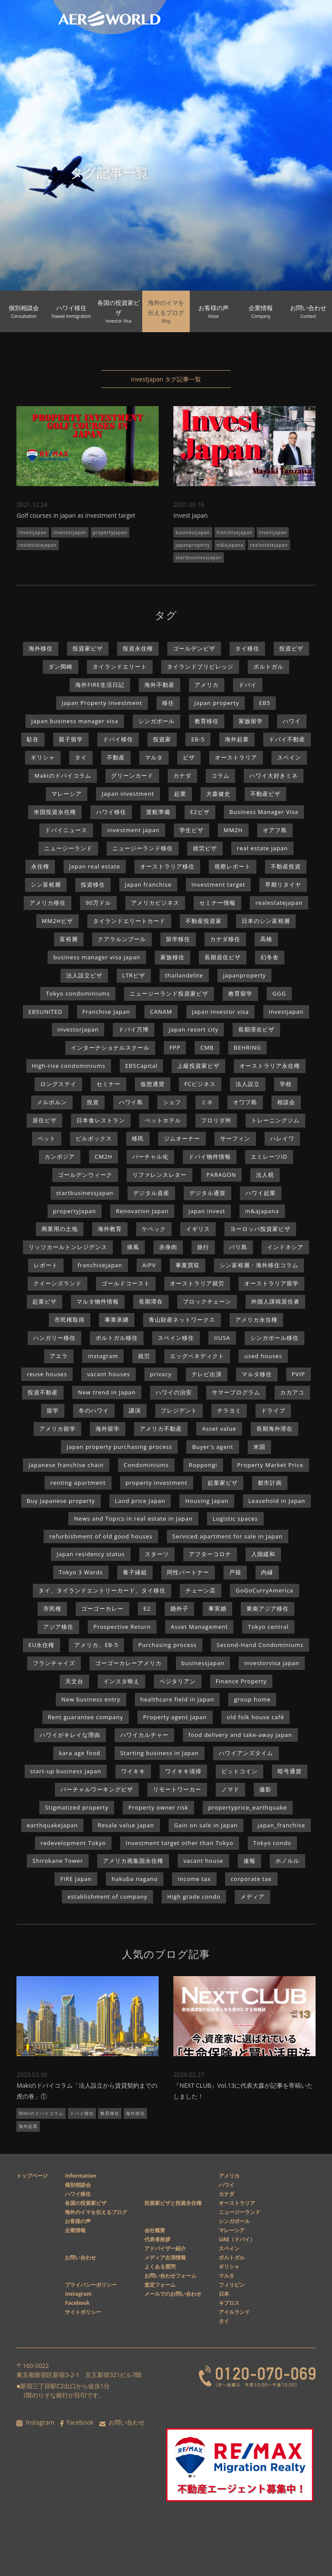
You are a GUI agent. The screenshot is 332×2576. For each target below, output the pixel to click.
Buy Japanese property (61, 1501)
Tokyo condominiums (78, 993)
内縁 (267, 1572)
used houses (263, 1356)
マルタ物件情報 (98, 1301)
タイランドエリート (120, 666)
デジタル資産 (151, 1193)
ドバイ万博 (133, 1029)
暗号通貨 (290, 1771)
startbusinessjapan (198, 557)
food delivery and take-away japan (240, 1735)
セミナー (108, 1084)
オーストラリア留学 (271, 1283)
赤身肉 (168, 1247)
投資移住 (93, 884)
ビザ (189, 757)
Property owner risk (158, 1807)
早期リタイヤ (283, 884)
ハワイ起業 (261, 1193)
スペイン (289, 757)
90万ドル (98, 903)
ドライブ (273, 1410)
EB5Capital (141, 1066)
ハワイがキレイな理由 (70, 1735)
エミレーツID (269, 1156)
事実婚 (217, 1608)
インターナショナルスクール (110, 1047)
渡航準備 (158, 812)
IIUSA (222, 1338)
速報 (249, 1861)
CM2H (103, 1156)
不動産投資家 (203, 921)
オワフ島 (245, 1102)
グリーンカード (132, 775)
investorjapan (69, 532)
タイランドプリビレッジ (200, 666)
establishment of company (107, 1896)
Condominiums (146, 1465)
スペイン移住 (176, 1338)
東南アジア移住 (267, 1608)
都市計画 (270, 1483)
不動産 (116, 757)
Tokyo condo (272, 1843)
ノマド (230, 1789)
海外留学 (108, 1428)
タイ (81, 757)
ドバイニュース (66, 830)
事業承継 (117, 1319)
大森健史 (218, 794)
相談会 (286, 1102)
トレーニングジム (275, 1120)
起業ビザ (44, 1301)
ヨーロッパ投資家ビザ (260, 1229)
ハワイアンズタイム (246, 1753)
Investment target (219, 884)
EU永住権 (42, 1645)
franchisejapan (234, 532)
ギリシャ (43, 757)
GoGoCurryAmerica (264, 1590)
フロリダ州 (216, 1120)
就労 (144, 1356)
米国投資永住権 (55, 812)
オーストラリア (236, 757)
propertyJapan (110, 532)
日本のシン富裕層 (266, 921)
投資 (93, 1102)
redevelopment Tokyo (73, 1843)
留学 (53, 1410)
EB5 (264, 703)
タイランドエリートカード (129, 921)
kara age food (79, 1753)
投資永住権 (138, 648)
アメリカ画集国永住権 (133, 1861)
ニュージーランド (68, 848)
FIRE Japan (76, 1879)
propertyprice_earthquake (247, 1807)
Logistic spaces (235, 1518)
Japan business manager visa (74, 721)
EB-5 (197, 739)
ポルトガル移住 (117, 1338)
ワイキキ (133, 1771)
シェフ (172, 1102)
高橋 (266, 939)
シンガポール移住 (274, 1338)
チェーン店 (200, 1590)
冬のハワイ (94, 1410)
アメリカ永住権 (256, 1319)
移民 (138, 1138)
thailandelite (184, 975)
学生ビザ (191, 830)
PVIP (298, 1374)
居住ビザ (44, 1120)
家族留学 (251, 721)
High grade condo (193, 1896)
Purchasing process (167, 1645)
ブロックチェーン (207, 1301)
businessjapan (193, 532)
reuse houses (47, 1374)
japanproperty (193, 545)
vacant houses (108, 1374)
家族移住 (172, 957)
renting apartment (77, 1483)
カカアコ (292, 1392)
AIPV (149, 1265)
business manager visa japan (96, 957)
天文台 (74, 1681)
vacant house (203, 1861)
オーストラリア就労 (197, 1283)
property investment (157, 1483)
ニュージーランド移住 (142, 848)
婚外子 (179, 1608)
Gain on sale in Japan (206, 1825)
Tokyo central (268, 1627)
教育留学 (240, 993)
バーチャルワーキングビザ (97, 1789)
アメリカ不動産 (161, 1428)
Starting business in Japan (159, 1753)
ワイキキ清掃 (183, 1771)
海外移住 (41, 648)
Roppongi (203, 1465)
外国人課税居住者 (275, 1301)
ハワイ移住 (111, 812)
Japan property (216, 703)
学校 (286, 1084)
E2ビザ (200, 812)
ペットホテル (163, 1120)
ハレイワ (282, 1138)
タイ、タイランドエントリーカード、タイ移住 (102, 1590)
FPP (174, 1047)
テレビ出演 (207, 1374)
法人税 (265, 1175)
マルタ (154, 757)
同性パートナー (188, 1572)
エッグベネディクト (197, 1356)
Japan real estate (94, 866)
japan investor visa (220, 1012)
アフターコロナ (210, 1554)
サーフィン (235, 1138)
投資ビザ (291, 648)
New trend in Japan (107, 1392)
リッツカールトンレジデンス (68, 1247)
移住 (168, 703)
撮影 (265, 1789)
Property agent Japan (175, 1717)
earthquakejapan (52, 1825)
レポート (46, 1265)
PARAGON (221, 1175)
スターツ (157, 1554)
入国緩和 (263, 1554)
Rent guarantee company (85, 1717)
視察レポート (232, 866)
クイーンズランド (57, 1283)
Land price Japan (140, 1501)
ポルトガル (268, 666)
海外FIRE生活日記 (99, 685)
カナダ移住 (225, 939)
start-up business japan (66, 1771)
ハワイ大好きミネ (273, 775)
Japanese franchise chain (66, 1465)
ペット (47, 1138)
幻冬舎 (270, 957)
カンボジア (60, 1156)
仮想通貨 (152, 1084)
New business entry (91, 1699)
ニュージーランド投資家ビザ (169, 993)
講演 (135, 1410)
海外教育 (110, 1229)
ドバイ (248, 685)
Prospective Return (122, 1627)
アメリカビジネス (155, 903)
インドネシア (285, 1247)
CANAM (161, 1012)
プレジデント (179, 1410)
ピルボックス (94, 1138)
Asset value (219, 1428)
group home (252, 1699)
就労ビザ (205, 848)
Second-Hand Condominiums (260, 1645)
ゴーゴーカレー (102, 1608)
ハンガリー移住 (54, 1338)
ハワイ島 (131, 1102)
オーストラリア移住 (167, 866)
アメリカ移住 (47, 903)
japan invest (206, 1211)
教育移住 (207, 721)
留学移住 (178, 939)
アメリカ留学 (57, 1428)
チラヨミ (229, 1410)
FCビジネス (200, 1084)
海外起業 (237, 739)
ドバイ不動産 (287, 739)
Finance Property (241, 1681)
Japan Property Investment (102, 703)
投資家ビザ (88, 648)
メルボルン (52, 1102)
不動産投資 (286, 866)
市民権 (52, 1608)
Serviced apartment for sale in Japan (227, 1536)
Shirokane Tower (57, 1861)
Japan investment (128, 794)
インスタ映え (121, 1681)
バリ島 (238, 1247)
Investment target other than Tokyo (179, 1843)
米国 (259, 1447)
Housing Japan (206, 1501)
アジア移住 (58, 1627)
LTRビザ (133, 975)
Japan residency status (91, 1554)
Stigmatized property (77, 1807)
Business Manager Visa (264, 812)
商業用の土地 (60, 1229)
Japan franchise (148, 884)
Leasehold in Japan (277, 1501)
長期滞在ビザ (256, 1029)
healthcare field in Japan (177, 1699)
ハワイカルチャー (144, 1735)
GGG (279, 993)
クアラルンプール (122, 939)
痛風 (133, 1247)
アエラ (59, 1356)
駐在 (33, 739)
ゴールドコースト (126, 1283)
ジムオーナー (182, 1138)
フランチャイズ (54, 1663)
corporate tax (251, 1879)
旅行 (203, 1247)
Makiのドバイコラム (62, 775)
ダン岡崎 (60, 666)
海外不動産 (159, 685)
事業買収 (188, 1265)
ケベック (154, 1229)
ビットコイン (239, 1771)
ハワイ (292, 721)
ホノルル (287, 1861)
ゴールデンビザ (194, 648)
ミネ (207, 1102)
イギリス (198, 1229)
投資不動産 (43, 1392)
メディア (252, 1896)
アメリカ (207, 685)
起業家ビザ (223, 1483)
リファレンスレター (159, 1175)
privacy (161, 1374)
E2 (147, 1608)
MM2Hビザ (57, 921)
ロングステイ (58, 1084)
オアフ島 (275, 830)
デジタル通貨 (207, 1193)
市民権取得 (69, 1319)
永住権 (40, 866)
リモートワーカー (177, 1789)
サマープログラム (236, 1392)
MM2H (233, 830)
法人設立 (248, 1084)
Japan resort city (193, 1029)
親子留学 (71, 739)
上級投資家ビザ (198, 1066)
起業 (180, 794)
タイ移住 (247, 648)
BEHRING (247, 1047)
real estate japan (262, 848)
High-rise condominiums (68, 1066)
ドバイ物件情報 (209, 1156)
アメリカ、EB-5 (96, 1645)
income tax (194, 1879)
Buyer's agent (212, 1447)
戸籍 (235, 1572)
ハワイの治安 (174, 1392)
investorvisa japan (271, 1663)
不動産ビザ (265, 794)
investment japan (133, 830)
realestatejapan (37, 545)
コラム (220, 775)
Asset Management (199, 1627)
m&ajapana (230, 545)
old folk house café (255, 1717)
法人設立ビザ (84, 975)
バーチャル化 (150, 1156)
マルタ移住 (257, 1374)
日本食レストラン (101, 1120)
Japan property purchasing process (119, 1447)
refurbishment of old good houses (100, 1536)
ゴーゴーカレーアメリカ (128, 1663)
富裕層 (69, 939)
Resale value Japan (126, 1825)
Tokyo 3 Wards (81, 1572)
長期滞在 (151, 1301)
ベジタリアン (178, 1681)
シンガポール (156, 721)
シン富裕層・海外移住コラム (259, 1265)
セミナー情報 (217, 903)
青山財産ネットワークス (182, 1319)
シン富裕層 (46, 884)
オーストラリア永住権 (269, 1066)
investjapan (33, 532)
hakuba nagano (135, 1879)
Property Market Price (270, 1465)
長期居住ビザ (222, 957)
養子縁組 (135, 1572)
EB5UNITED (46, 1012)
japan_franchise (281, 1825)
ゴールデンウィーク (85, 1175)
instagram (103, 1356)
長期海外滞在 (274, 1428)
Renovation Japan (142, 1211)
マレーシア (66, 794)
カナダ (182, 775)
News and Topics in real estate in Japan (133, 1518)
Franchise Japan (106, 1012)
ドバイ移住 (118, 739)
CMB (207, 1047)
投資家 (162, 739)
